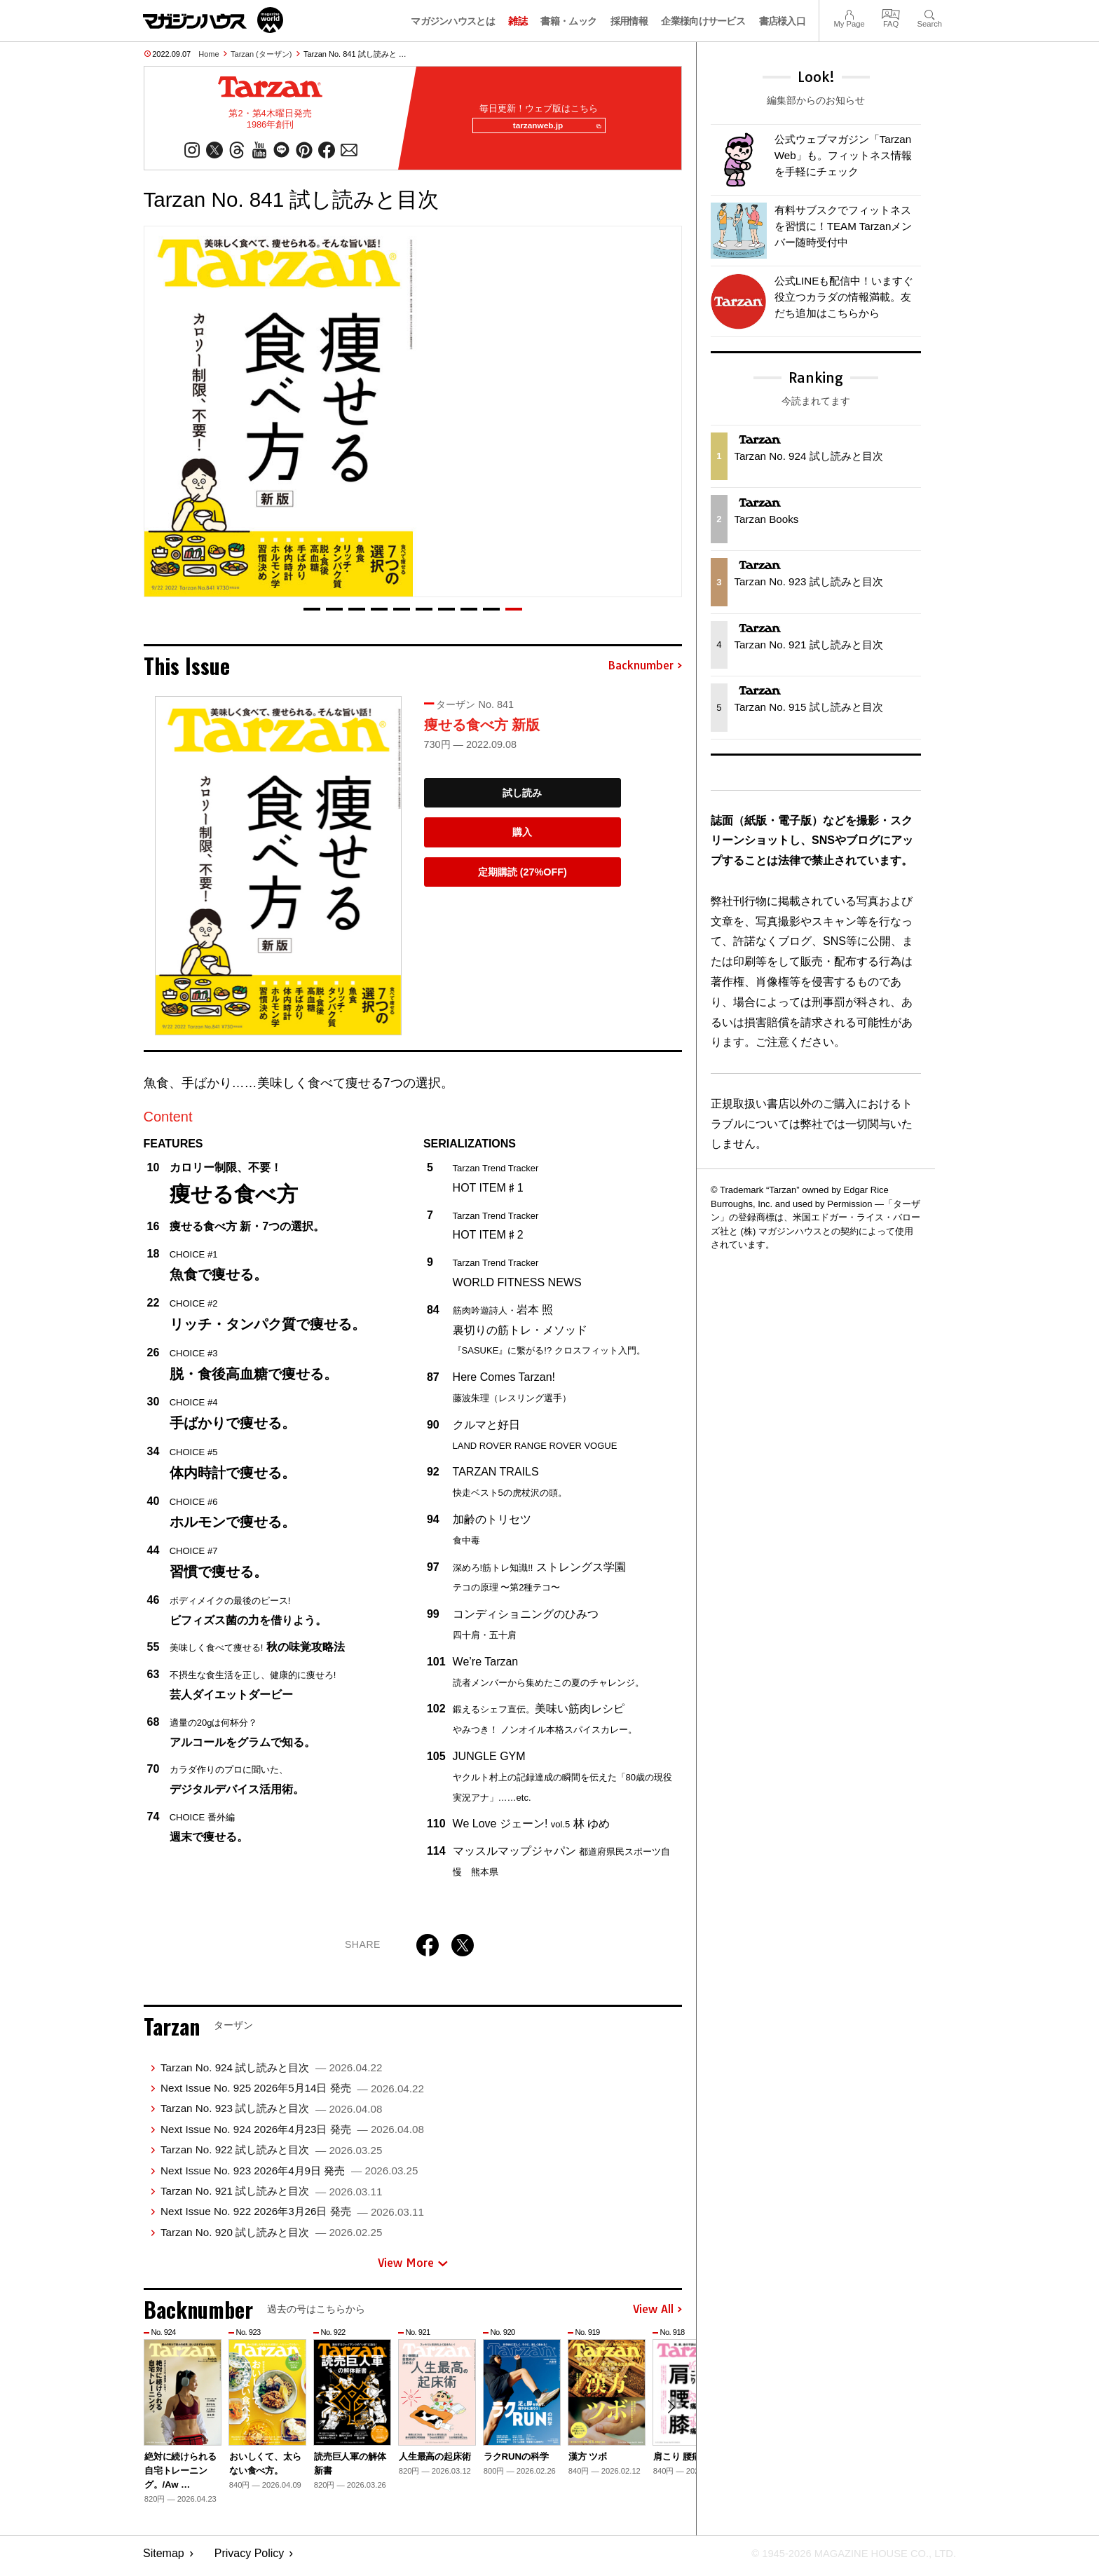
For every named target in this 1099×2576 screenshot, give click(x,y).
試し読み (522, 798)
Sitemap (163, 2559)
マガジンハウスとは (453, 21)
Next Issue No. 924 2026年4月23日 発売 (292, 2135)
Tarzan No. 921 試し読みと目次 (271, 2196)
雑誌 (517, 21)
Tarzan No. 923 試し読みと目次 (271, 2114)
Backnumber (645, 671)
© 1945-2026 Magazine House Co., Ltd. (845, 2559)
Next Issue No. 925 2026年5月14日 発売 (292, 2093)
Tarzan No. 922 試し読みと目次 (271, 2155)
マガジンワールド (213, 20)
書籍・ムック (568, 21)
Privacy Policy (249, 2559)
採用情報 (629, 21)
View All (657, 2315)
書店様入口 (782, 21)
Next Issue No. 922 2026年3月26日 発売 (292, 2217)
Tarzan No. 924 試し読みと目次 (271, 2073)
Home (208, 54)
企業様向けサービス (703, 21)
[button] (311, 614)
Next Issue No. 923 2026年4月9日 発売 (289, 2176)
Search (929, 13)
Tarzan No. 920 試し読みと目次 (271, 2238)
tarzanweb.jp (552, 129)
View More (413, 2268)
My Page (848, 13)
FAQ (891, 13)
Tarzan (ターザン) (261, 54)
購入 (522, 837)
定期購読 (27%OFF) (522, 877)
